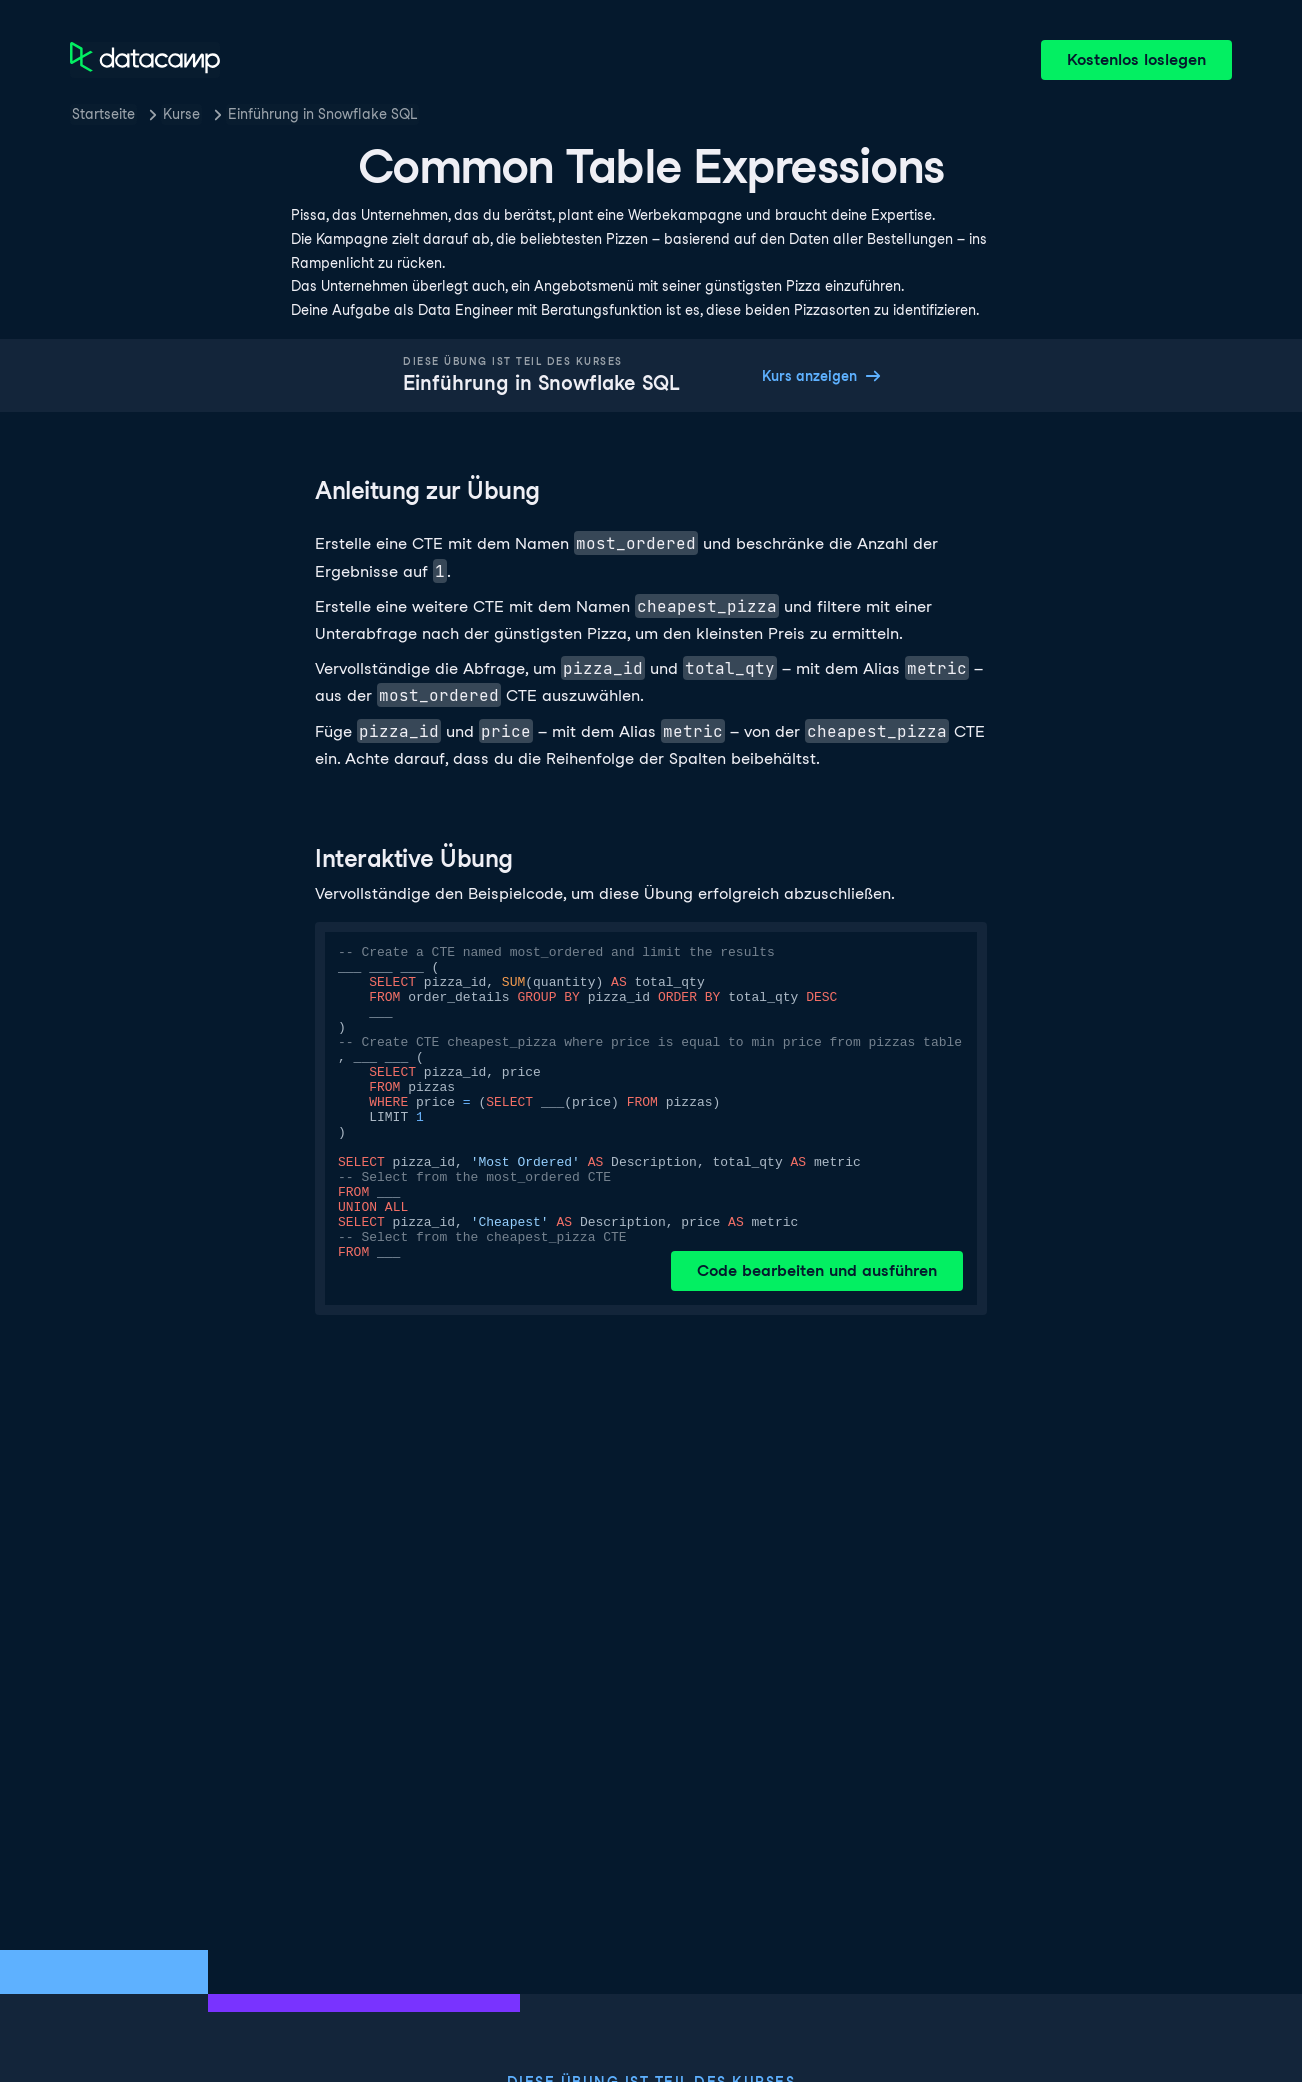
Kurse (181, 114)
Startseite (103, 114)
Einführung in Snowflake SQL (322, 114)
